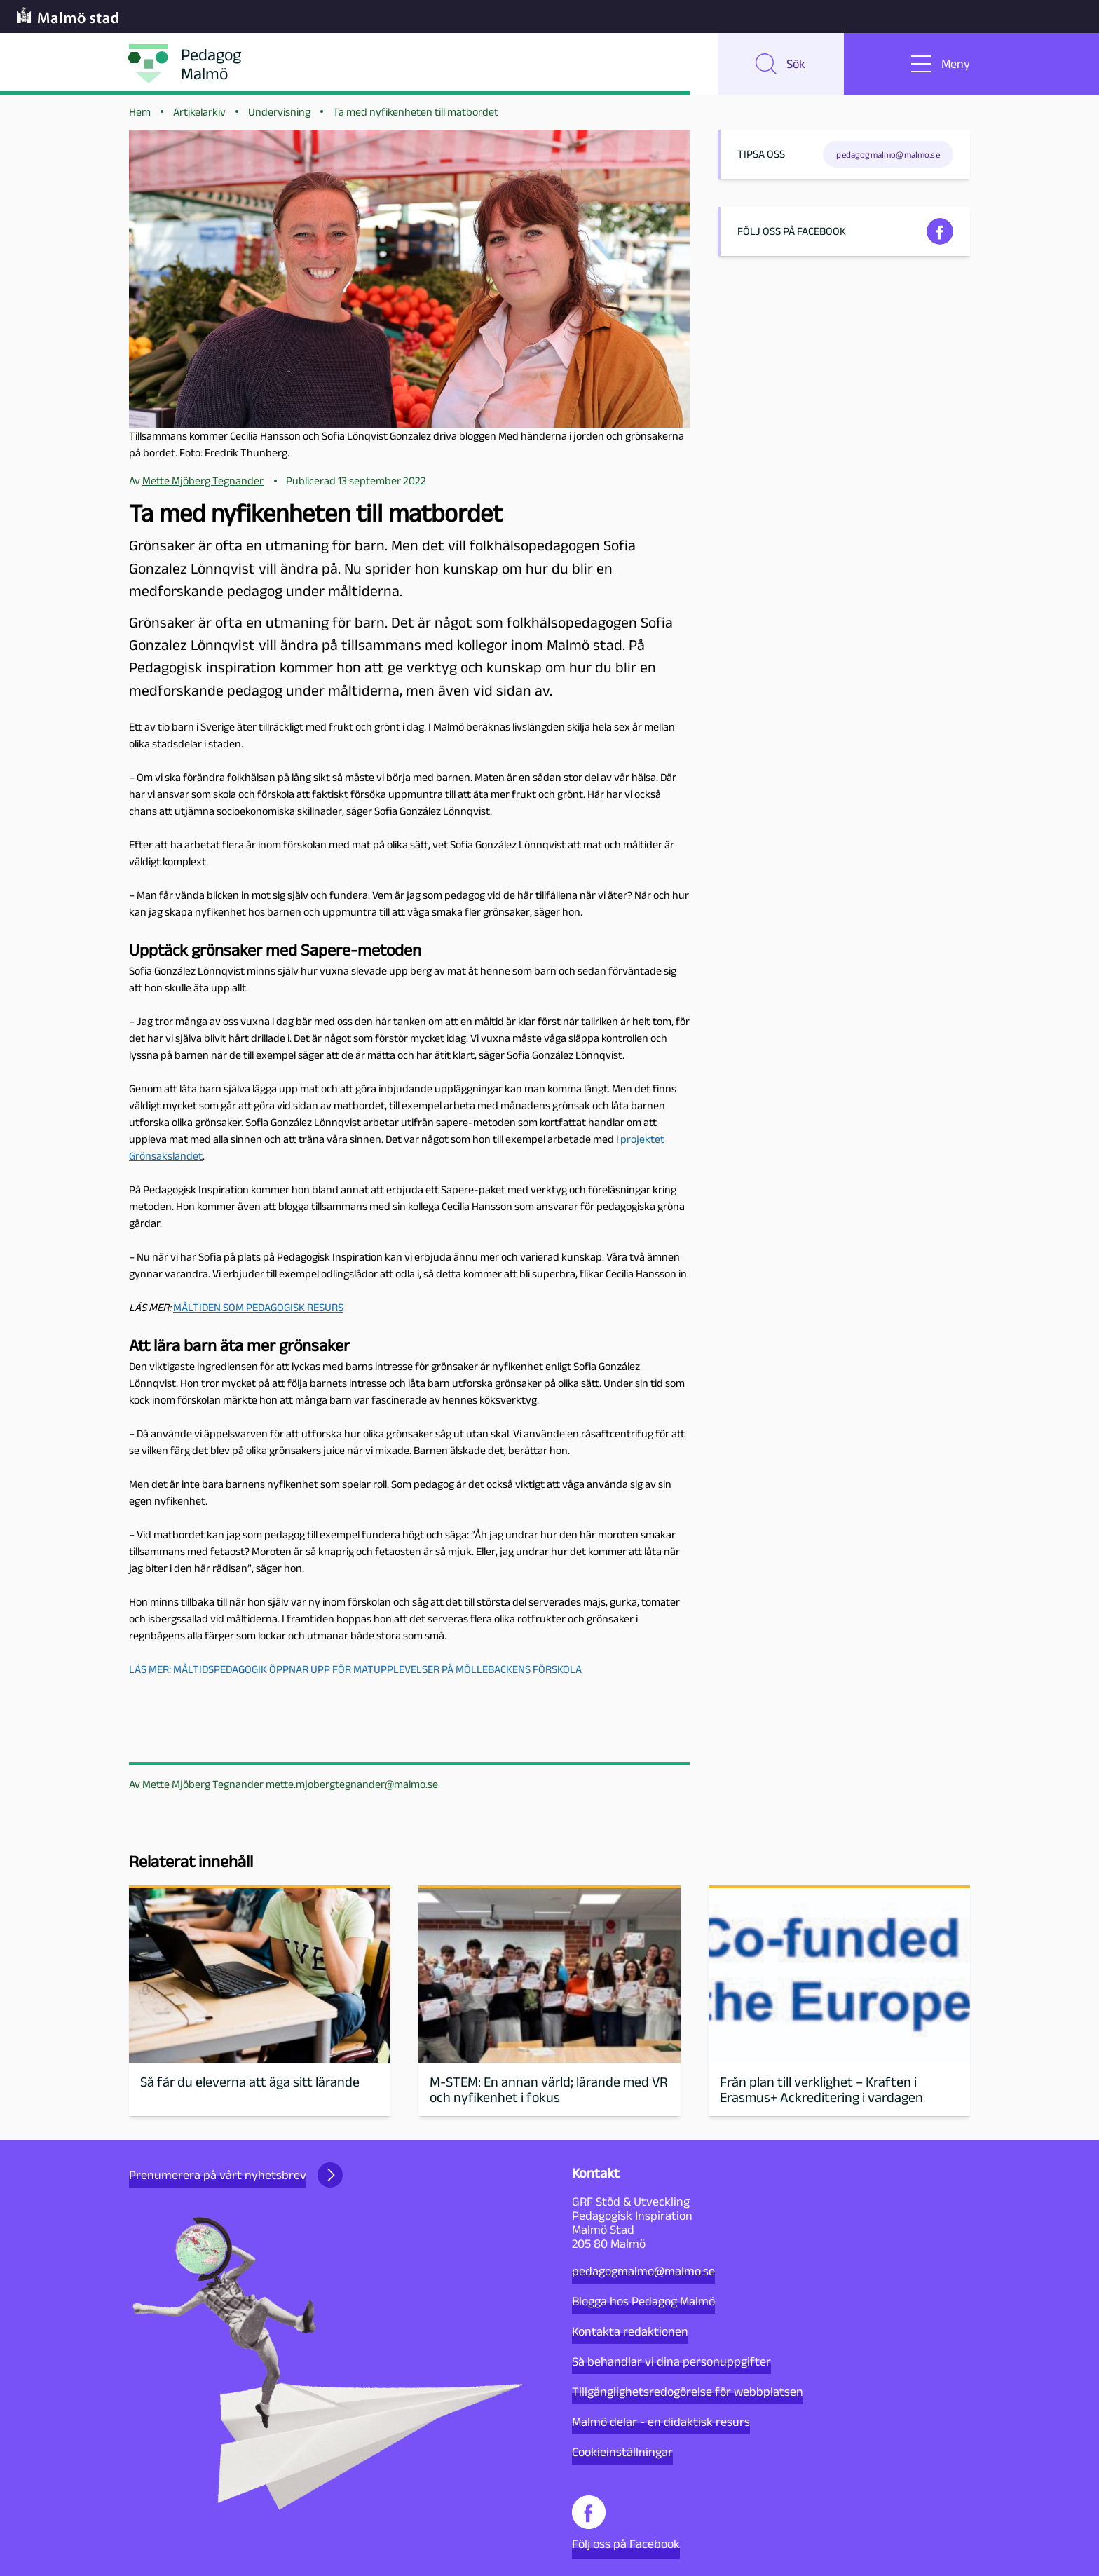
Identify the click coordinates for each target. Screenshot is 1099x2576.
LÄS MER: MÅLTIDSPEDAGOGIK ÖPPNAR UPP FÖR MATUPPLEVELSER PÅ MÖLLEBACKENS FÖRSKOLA (355, 1670)
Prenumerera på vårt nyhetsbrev (236, 2175)
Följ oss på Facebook (626, 2523)
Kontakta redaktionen (630, 2331)
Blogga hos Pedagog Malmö (643, 2301)
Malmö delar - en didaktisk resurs (661, 2422)
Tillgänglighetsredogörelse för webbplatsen (687, 2392)
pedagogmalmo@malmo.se (643, 2271)
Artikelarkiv (199, 113)
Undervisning (279, 113)
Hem (140, 113)
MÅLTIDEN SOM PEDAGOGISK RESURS (258, 1309)
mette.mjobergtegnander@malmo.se (352, 1785)
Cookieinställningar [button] (622, 2452)
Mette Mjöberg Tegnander (203, 1785)
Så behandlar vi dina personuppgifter (671, 2361)
